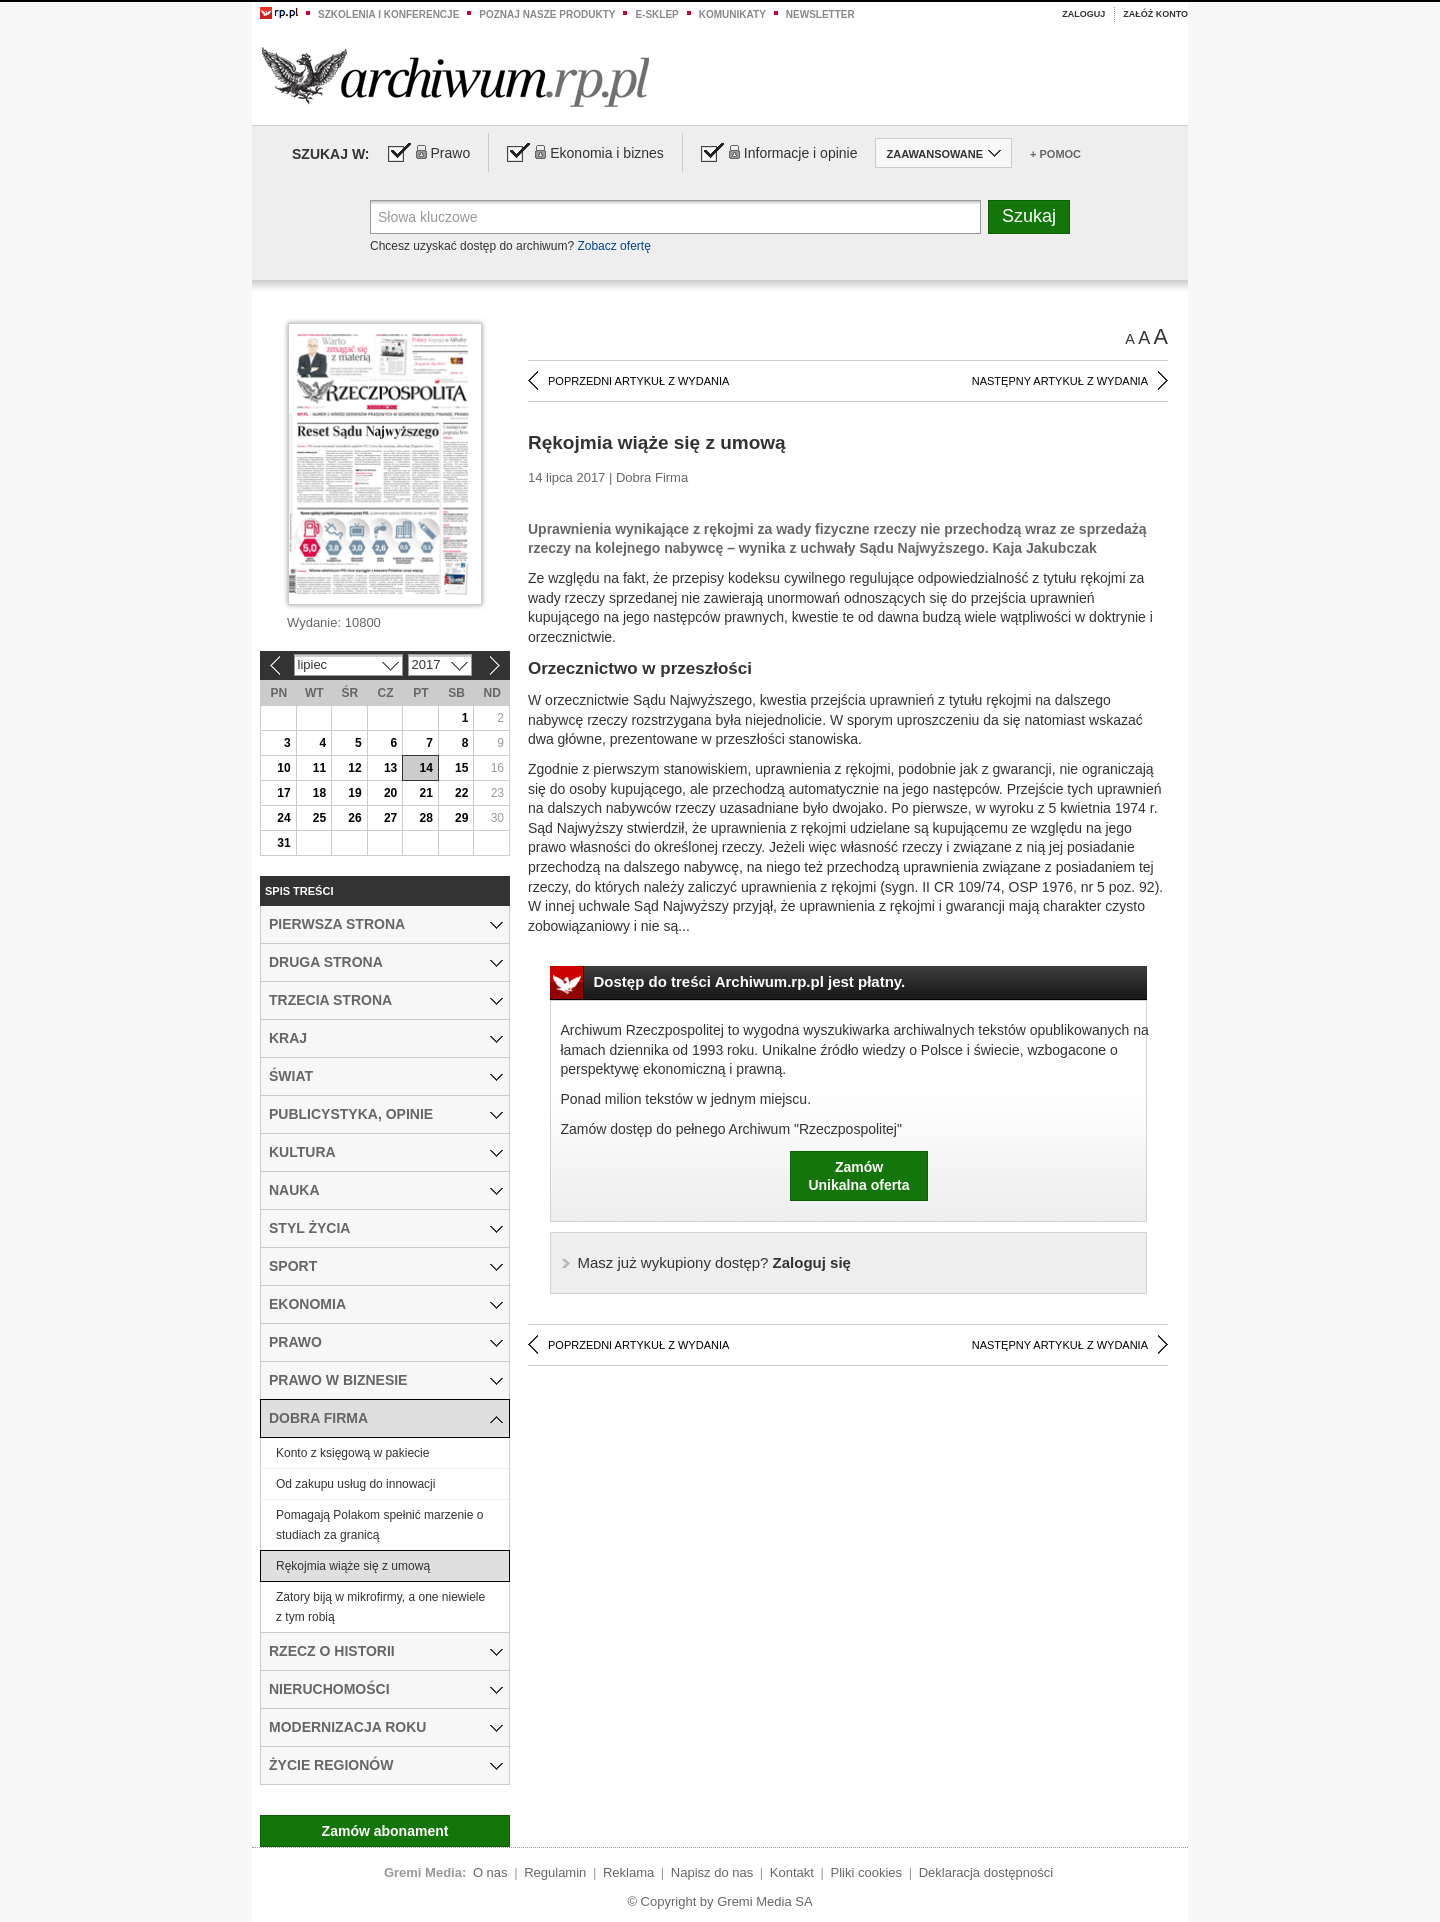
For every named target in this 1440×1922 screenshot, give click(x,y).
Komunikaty (732, 14)
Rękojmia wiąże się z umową (353, 1566)
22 (461, 793)
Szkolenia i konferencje (388, 14)
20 (390, 793)
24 (283, 818)
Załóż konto (1155, 14)
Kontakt (792, 1872)
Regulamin (555, 1872)
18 (319, 793)
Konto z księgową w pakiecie (352, 1453)
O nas (490, 1872)
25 (319, 818)
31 (283, 843)
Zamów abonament (385, 1831)
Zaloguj (1083, 14)
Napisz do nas (712, 1872)
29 (461, 818)
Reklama (628, 1872)
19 (354, 793)
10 (283, 768)
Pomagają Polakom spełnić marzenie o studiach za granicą (379, 1525)
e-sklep (656, 14)
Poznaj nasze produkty (547, 14)
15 (461, 768)
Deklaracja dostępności (986, 1872)
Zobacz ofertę (613, 246)
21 (425, 793)
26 (354, 818)
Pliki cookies (867, 1872)
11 (319, 768)
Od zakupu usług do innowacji (355, 1484)
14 (425, 768)
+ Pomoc (1055, 154)
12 (354, 768)
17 (283, 793)
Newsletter (820, 14)
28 (425, 818)
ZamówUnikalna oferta (858, 1176)
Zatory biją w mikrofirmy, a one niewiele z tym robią (380, 1607)
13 (390, 768)
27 (390, 818)
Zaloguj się (714, 1262)
